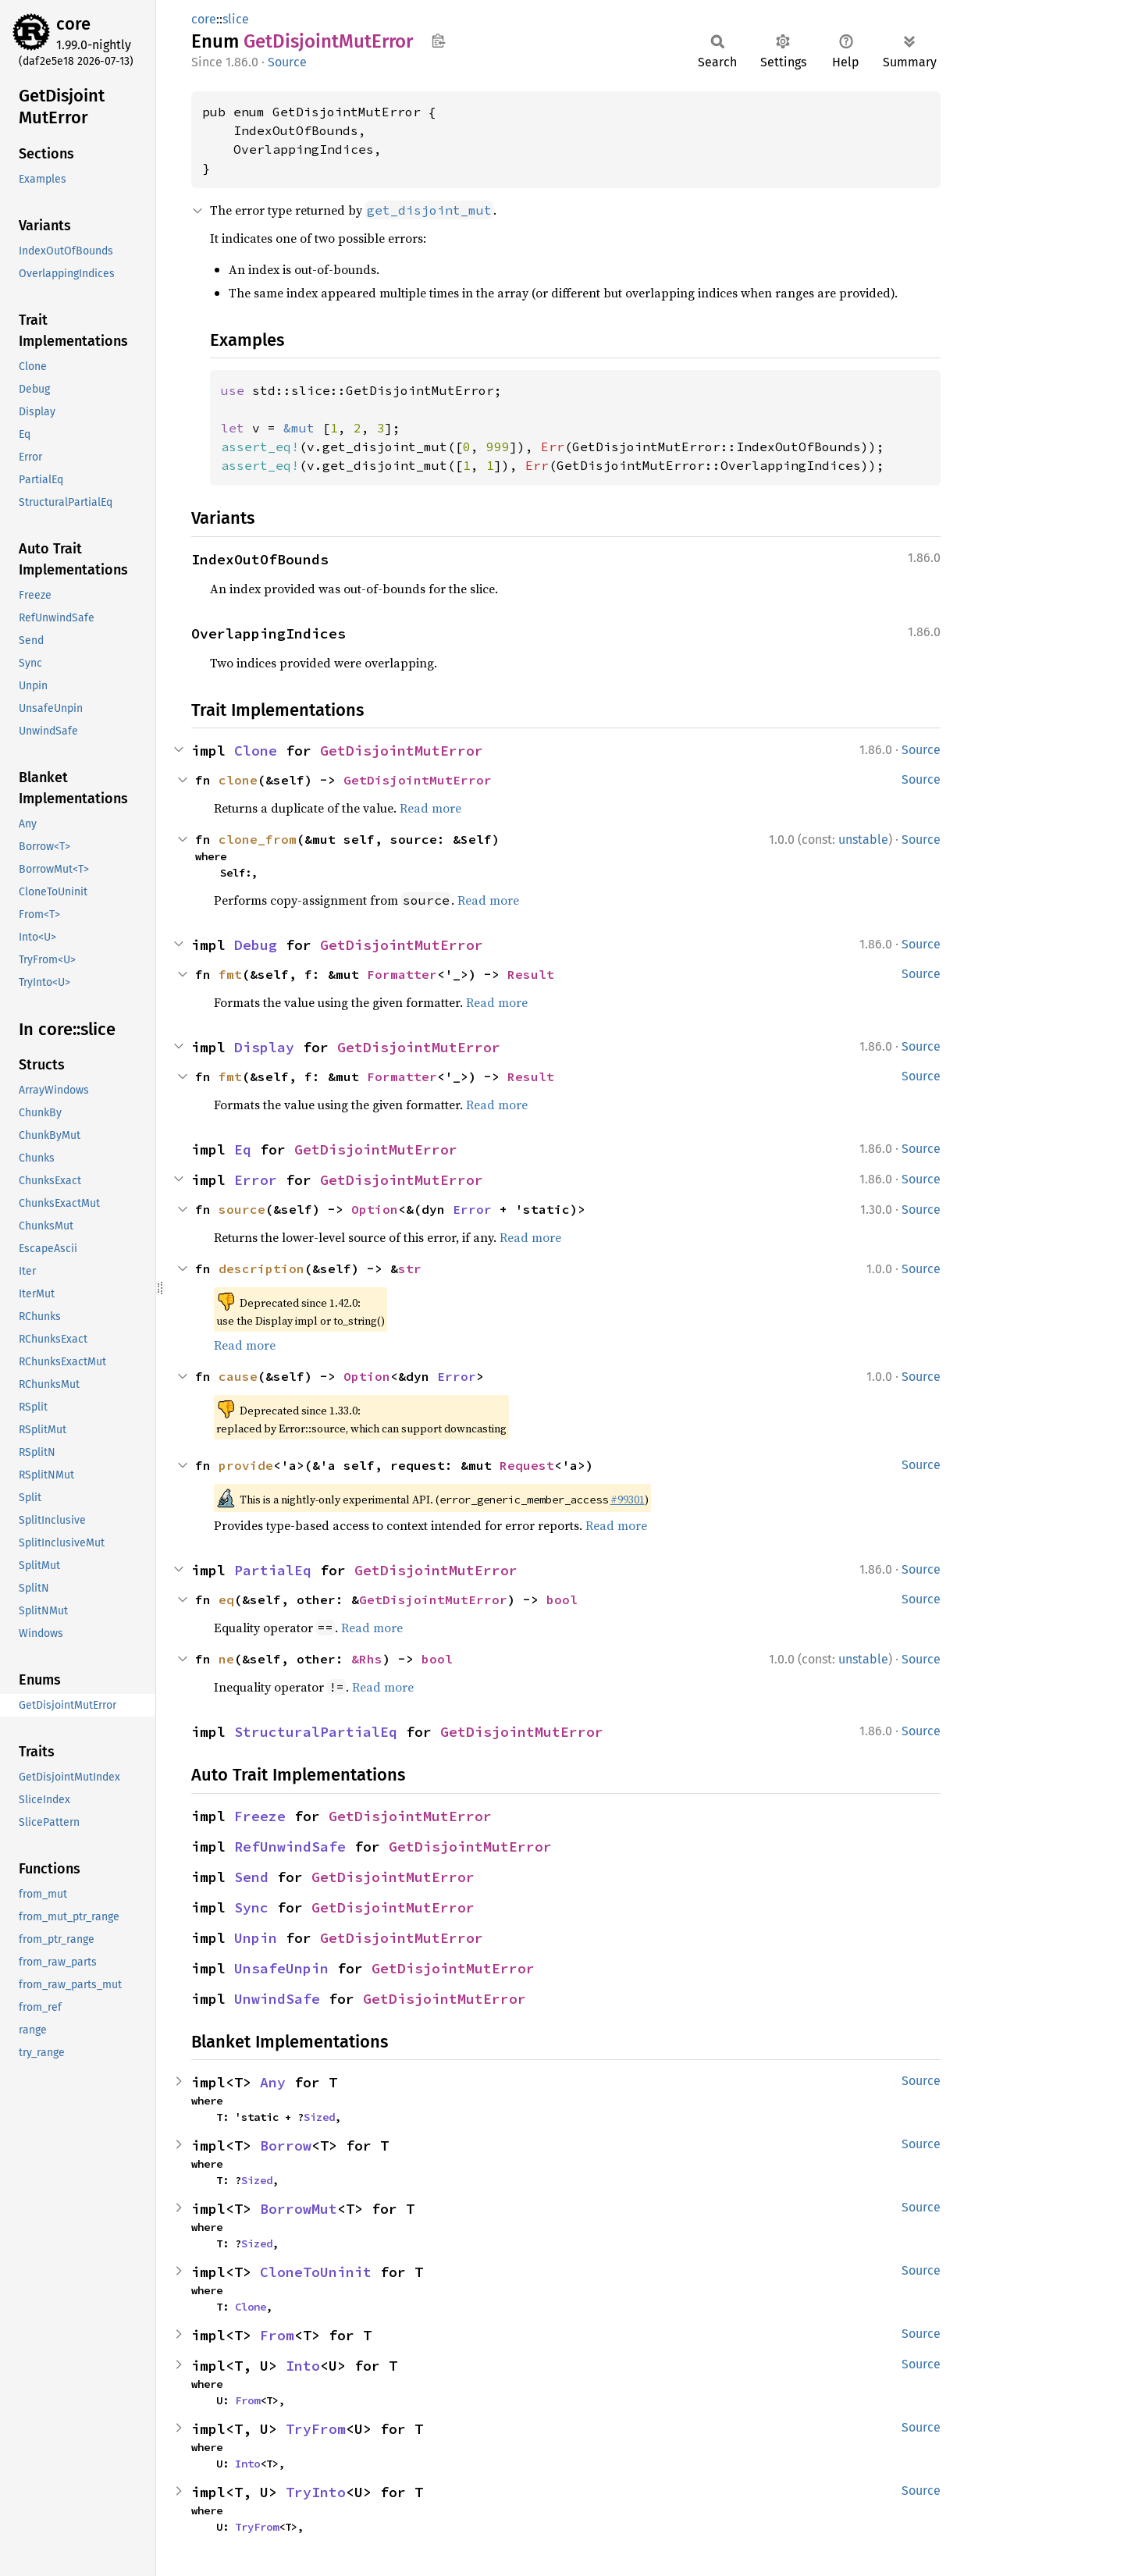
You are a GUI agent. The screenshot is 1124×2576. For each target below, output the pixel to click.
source (242, 1209)
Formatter (402, 974)
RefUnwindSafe (290, 1847)
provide (246, 1465)
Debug (255, 945)
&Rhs (366, 1659)
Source (287, 62)
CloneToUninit (316, 2272)
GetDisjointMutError (401, 751)
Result (530, 974)
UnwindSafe (277, 1999)
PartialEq (272, 1570)
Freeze (260, 1816)
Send (251, 1877)
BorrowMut (298, 2209)
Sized (319, 2117)
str (410, 1268)
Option (374, 1209)
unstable (863, 839)
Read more (430, 808)
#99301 (627, 1499)
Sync (251, 1907)
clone (238, 780)
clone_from (258, 839)
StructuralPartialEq (315, 1732)
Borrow (285, 2145)
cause (238, 1376)
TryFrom (316, 2429)
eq (226, 1599)
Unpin (255, 1938)
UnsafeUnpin (281, 1968)
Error (255, 1180)
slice (235, 19)
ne (226, 1659)
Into (303, 2366)
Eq (242, 1149)
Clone (255, 751)
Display (264, 1047)
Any (273, 2082)
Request (527, 1465)
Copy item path (438, 40)
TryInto (316, 2492)
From (277, 2335)
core (73, 23)
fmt (230, 974)
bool (562, 1599)
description (261, 1268)
